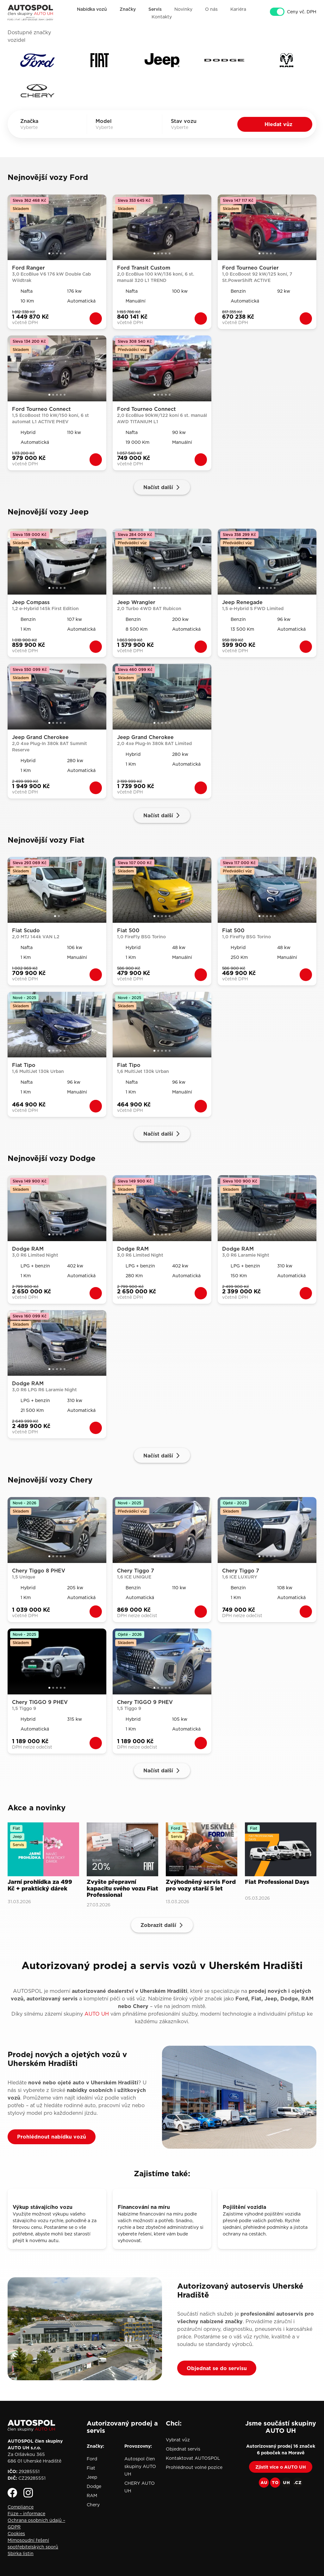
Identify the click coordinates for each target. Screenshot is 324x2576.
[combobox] (38, 127)
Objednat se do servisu (217, 2368)
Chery (93, 2505)
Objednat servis (183, 2449)
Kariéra (238, 9)
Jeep (92, 2477)
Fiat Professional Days (277, 1882)
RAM (92, 2495)
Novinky (183, 9)
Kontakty (162, 17)
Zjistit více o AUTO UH (280, 2467)
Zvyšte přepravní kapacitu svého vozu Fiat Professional (122, 1888)
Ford (92, 2459)
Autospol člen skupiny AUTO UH (140, 2466)
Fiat (91, 2468)
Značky (128, 9)
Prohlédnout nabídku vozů (51, 2136)
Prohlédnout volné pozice (194, 2467)
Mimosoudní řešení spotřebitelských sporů (33, 2543)
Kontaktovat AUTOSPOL (193, 2458)
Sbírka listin (21, 2553)
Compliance (21, 2507)
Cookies (16, 2533)
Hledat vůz (278, 124)
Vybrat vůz (178, 2440)
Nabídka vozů (92, 9)
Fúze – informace (26, 2513)
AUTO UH (96, 2013)
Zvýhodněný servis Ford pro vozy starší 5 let (201, 1885)
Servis (155, 9)
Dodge (94, 2486)
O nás (211, 9)
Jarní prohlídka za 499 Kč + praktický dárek (40, 1885)
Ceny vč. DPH (301, 12)
